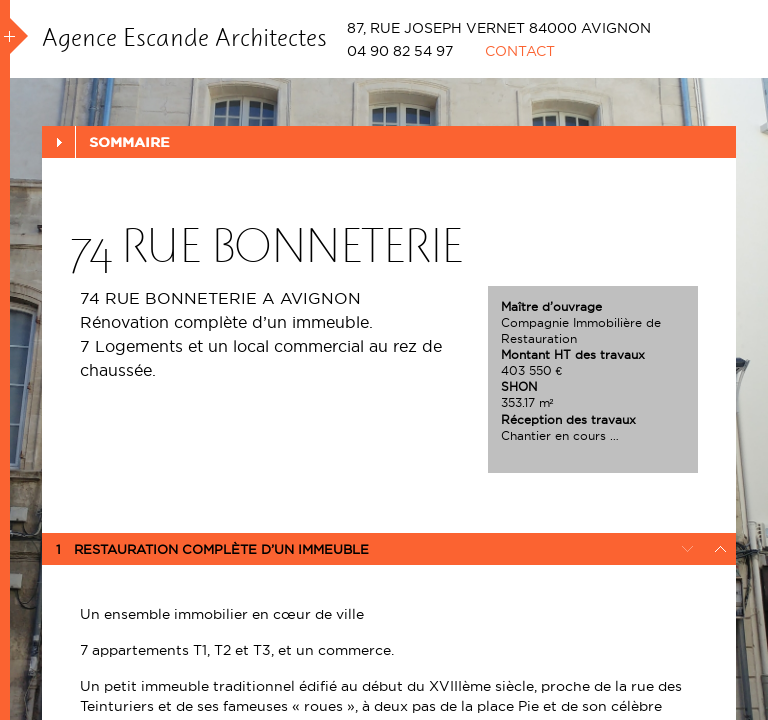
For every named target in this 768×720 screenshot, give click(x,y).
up (720, 549)
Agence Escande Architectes (184, 37)
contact (520, 51)
